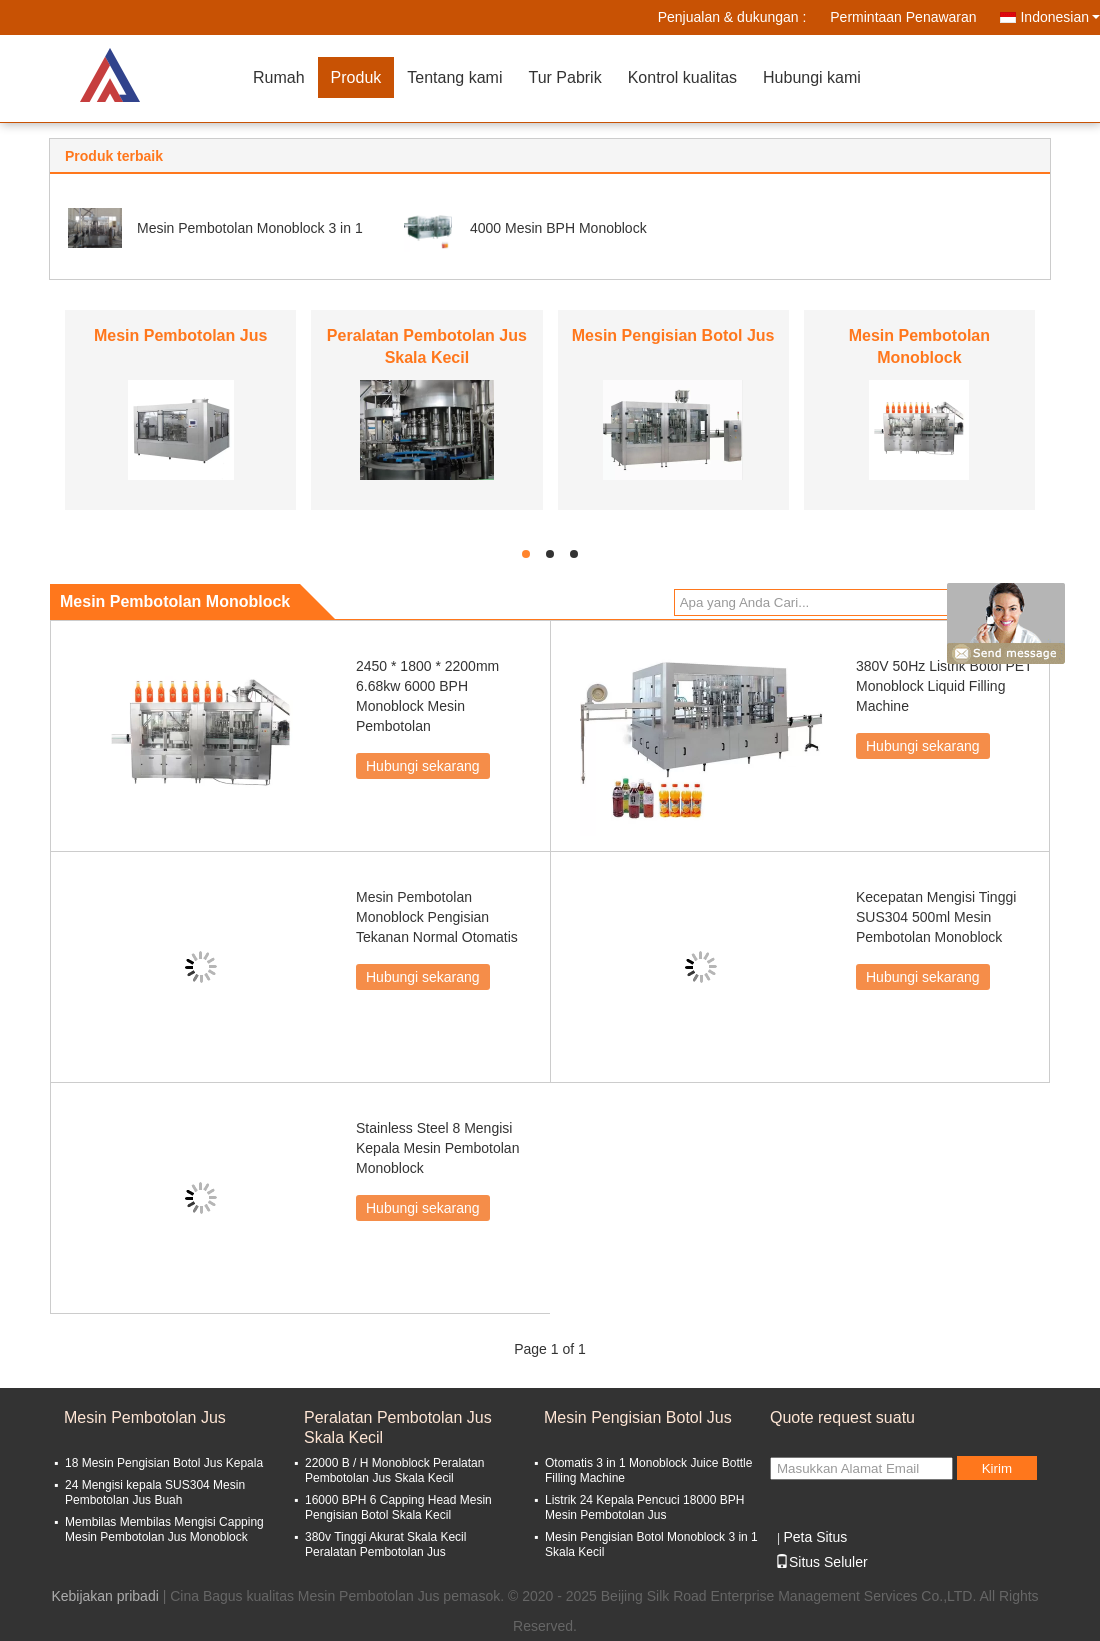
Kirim (997, 1468)
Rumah (279, 77)
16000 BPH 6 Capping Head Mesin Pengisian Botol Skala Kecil (398, 1507)
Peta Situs (815, 1537)
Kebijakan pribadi (104, 1596)
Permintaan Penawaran (903, 17)
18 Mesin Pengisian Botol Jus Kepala (164, 1463)
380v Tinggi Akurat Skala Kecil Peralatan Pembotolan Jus (385, 1544)
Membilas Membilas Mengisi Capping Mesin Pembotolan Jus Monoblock (164, 1529)
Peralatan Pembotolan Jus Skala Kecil (398, 1427)
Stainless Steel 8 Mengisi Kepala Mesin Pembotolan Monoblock (437, 1148)
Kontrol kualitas (682, 77)
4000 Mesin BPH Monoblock (558, 228)
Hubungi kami (812, 77)
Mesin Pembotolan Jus (180, 335)
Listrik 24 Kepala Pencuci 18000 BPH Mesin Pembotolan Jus (644, 1507)
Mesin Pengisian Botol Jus (673, 335)
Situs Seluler (821, 1562)
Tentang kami (454, 77)
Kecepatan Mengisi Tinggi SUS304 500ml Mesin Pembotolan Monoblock (936, 917)
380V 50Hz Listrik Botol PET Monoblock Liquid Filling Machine (944, 686)
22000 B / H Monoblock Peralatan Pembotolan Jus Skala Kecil (394, 1470)
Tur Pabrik (564, 77)
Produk (356, 77)
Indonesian (1060, 17)
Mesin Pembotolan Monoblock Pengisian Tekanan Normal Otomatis (437, 917)
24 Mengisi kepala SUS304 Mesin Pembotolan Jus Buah (155, 1492)
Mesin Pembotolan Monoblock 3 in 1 (250, 228)
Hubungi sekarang (423, 766)
